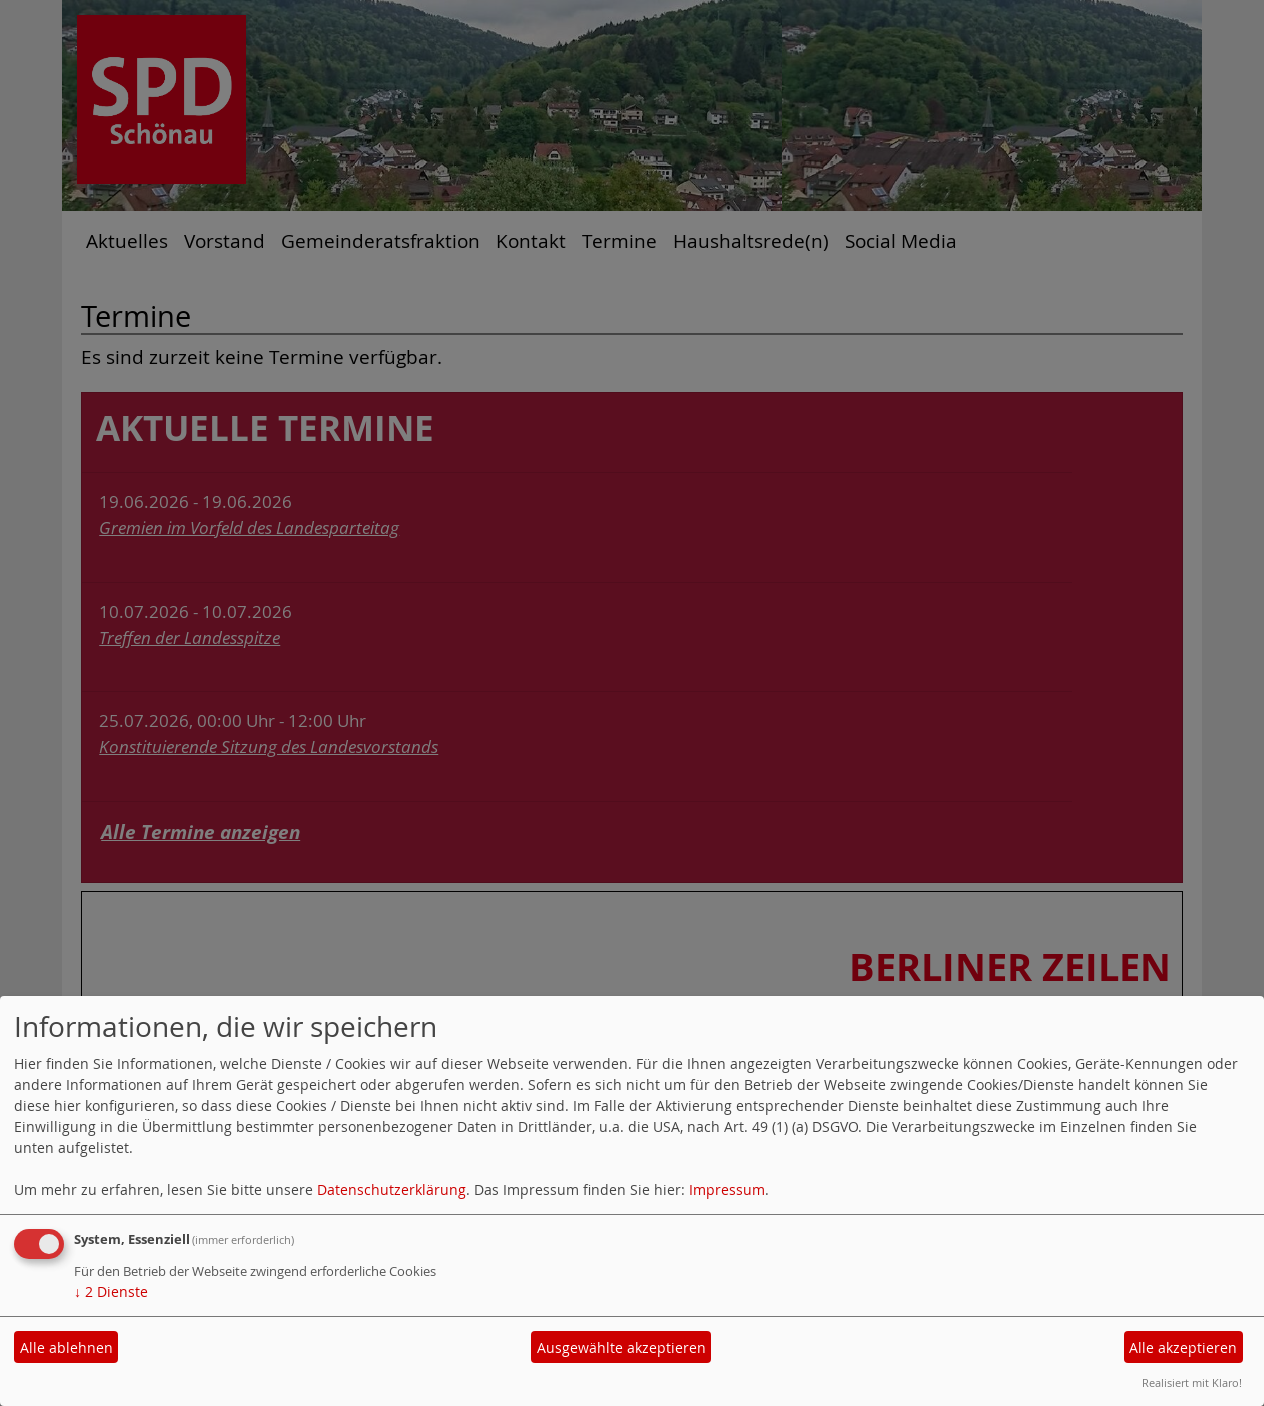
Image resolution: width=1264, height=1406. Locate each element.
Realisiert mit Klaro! (1192, 1382)
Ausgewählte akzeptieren (621, 1347)
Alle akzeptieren (1183, 1347)
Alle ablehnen (66, 1347)
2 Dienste (111, 1291)
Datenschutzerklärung (391, 1189)
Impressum (727, 1189)
